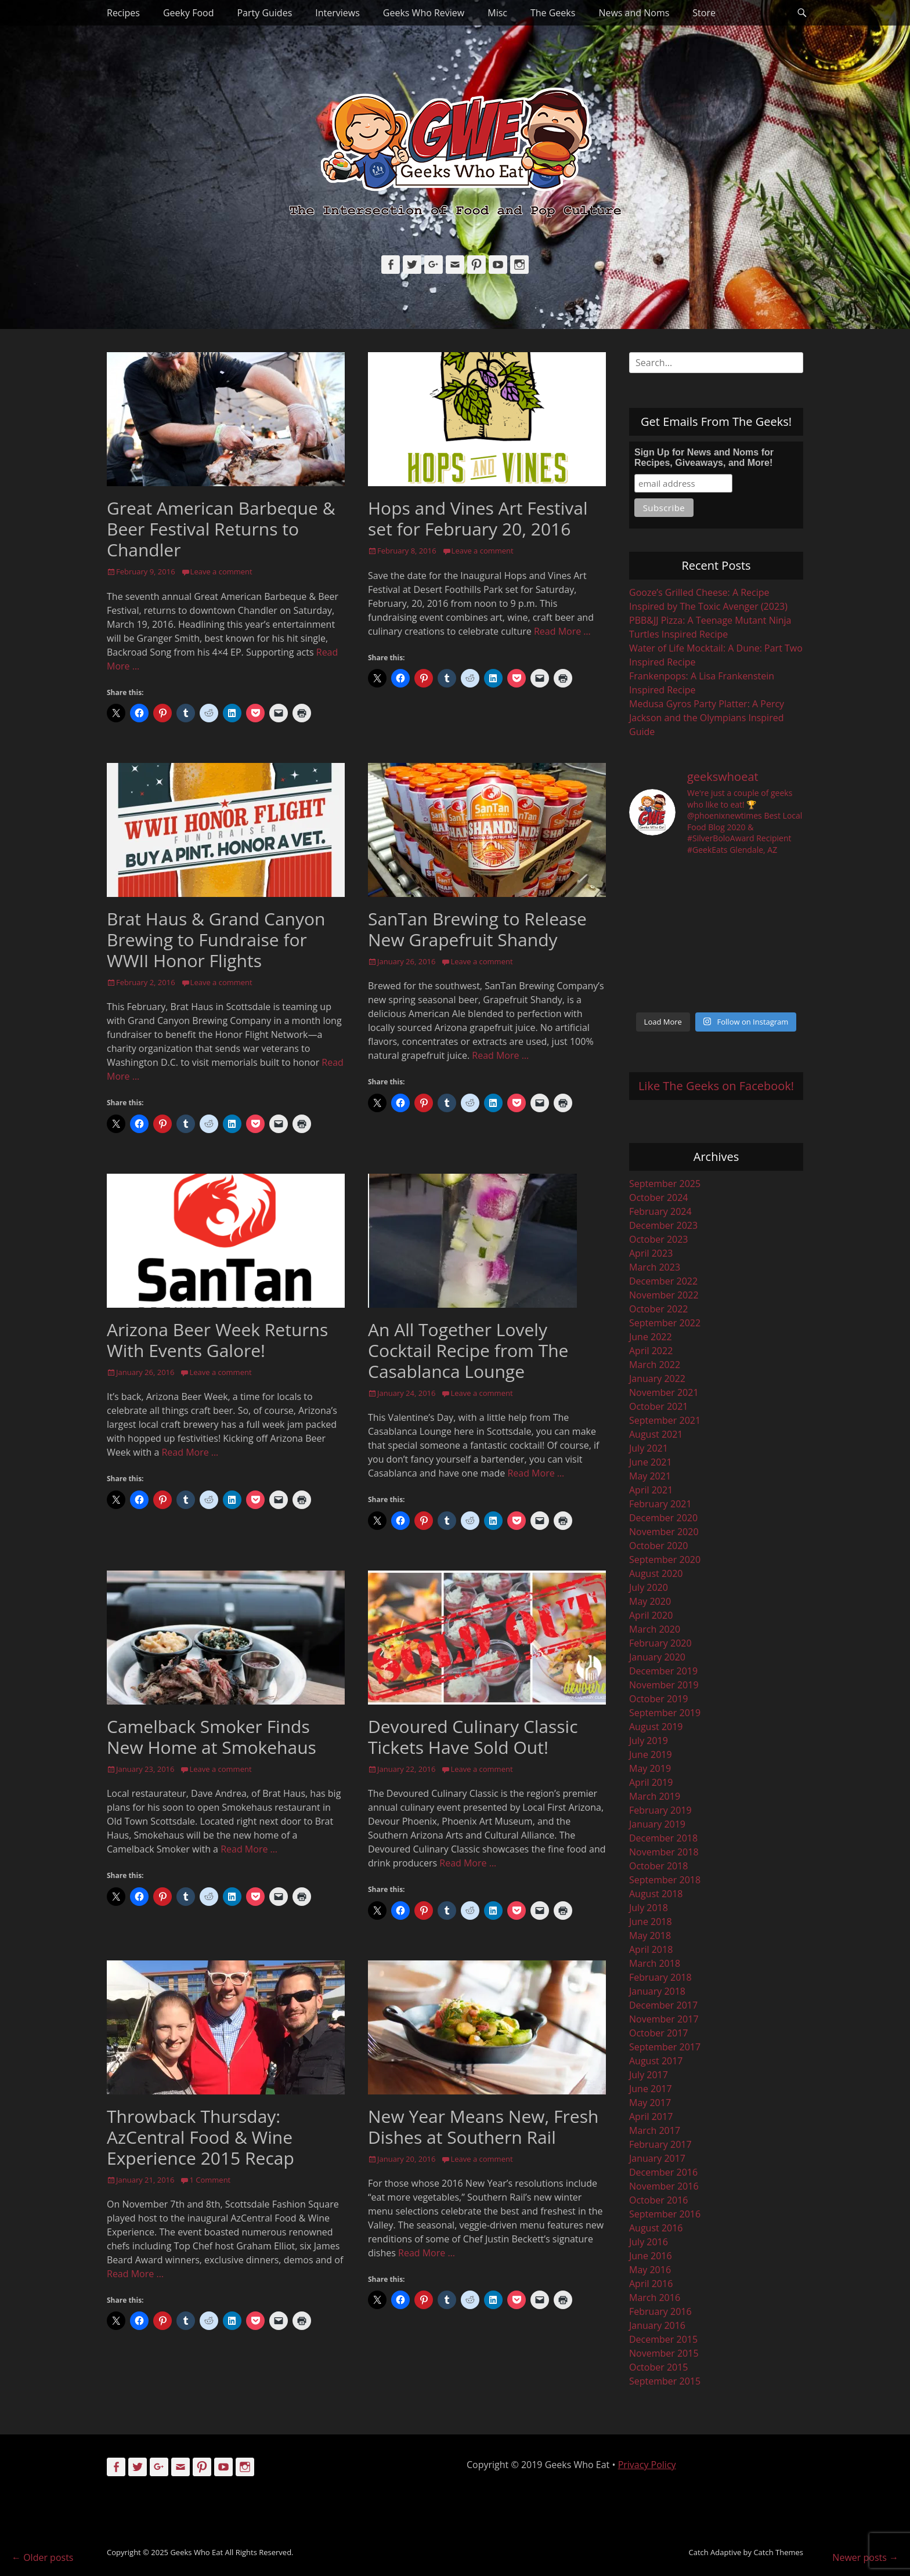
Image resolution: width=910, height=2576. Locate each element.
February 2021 (660, 1503)
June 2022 (650, 1336)
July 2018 (648, 1907)
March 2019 (654, 1796)
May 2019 (650, 1768)
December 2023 (663, 1225)
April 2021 (651, 1490)
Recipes (123, 12)
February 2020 (660, 1643)
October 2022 (658, 1309)
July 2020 (648, 1587)
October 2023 (658, 1239)
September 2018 (664, 1879)
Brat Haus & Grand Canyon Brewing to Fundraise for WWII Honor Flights (216, 939)
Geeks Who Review (423, 12)
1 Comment (209, 2180)
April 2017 (651, 2116)
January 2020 (657, 1657)
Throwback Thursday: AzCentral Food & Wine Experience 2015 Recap (200, 2137)
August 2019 (656, 1726)
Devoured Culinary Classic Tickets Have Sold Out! (473, 1736)
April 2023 (651, 1253)
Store (704, 12)
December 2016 (663, 2172)
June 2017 (650, 2088)
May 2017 (650, 2102)
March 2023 (654, 1267)
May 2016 (650, 2269)
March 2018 (654, 1963)
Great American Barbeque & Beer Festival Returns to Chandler (221, 529)
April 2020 (651, 1615)
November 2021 (664, 1392)
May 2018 (650, 1935)
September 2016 (664, 2214)
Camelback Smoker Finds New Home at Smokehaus (211, 1736)
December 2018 (663, 1838)
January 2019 (657, 1824)
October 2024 (658, 1197)
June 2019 (650, 1754)
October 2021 (658, 1406)
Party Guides (264, 12)
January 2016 (657, 2325)
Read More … (562, 631)
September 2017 (664, 2046)
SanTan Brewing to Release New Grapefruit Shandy (477, 929)
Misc (497, 12)
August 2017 (656, 2060)
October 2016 (658, 2200)
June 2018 (650, 1921)
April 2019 (651, 1782)
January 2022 (657, 1378)
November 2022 (664, 1295)
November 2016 (664, 2186)
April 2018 (651, 1949)
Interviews (337, 12)
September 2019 (664, 1712)
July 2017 (648, 2074)
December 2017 (663, 2005)
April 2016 (651, 2283)
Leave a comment (221, 571)
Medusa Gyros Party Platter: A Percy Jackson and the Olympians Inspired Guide (706, 717)
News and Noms (633, 12)
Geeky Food (188, 12)
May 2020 (650, 1601)
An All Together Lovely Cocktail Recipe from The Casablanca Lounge (468, 1350)
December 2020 (663, 1517)
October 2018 (658, 1865)
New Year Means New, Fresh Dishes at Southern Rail (483, 2126)
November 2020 (664, 1531)
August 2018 (656, 1893)
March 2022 (654, 1364)
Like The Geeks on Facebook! (716, 1086)
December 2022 (663, 1281)
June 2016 (650, 2255)
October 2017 (658, 2033)
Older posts (42, 2557)
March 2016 (654, 2297)
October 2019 (658, 1698)
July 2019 (648, 1740)
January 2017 (657, 2158)
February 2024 (660, 1211)
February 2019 (660, 1810)
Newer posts (865, 2557)
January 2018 (657, 1991)
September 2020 (664, 1559)
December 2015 (663, 2339)
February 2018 (660, 1977)
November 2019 (664, 1684)
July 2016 (648, 2241)
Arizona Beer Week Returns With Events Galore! (217, 1340)
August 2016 (656, 2228)
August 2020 (656, 1573)
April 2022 (651, 1350)
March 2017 (654, 2130)
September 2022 (664, 1322)
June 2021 (650, 1462)
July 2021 (648, 1448)
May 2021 (650, 1476)
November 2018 (664, 1852)
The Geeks (552, 12)
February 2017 (660, 2144)
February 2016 (660, 2311)
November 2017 (664, 2019)
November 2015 (664, 2353)
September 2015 (664, 2381)
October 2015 (658, 2367)
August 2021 (656, 1434)
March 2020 (654, 1629)
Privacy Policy (647, 2464)
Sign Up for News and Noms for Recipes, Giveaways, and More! (704, 457)
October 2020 (658, 1545)
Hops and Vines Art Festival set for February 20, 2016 (477, 518)
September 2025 (664, 1183)
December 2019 (663, 1671)
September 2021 (664, 1420)
